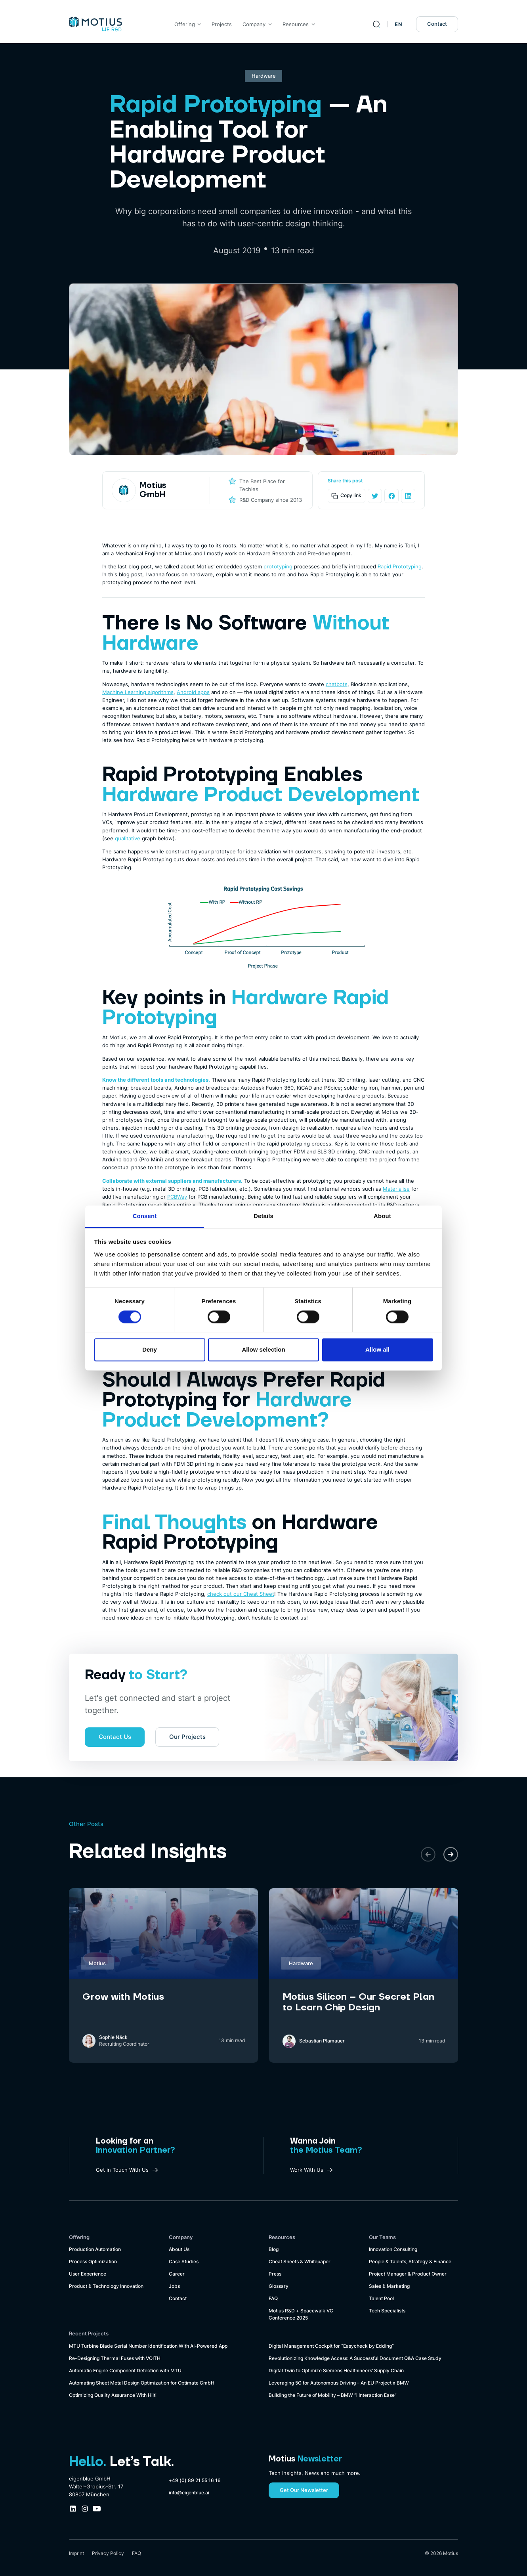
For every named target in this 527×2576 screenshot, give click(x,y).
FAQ (273, 2298)
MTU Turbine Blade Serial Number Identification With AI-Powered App (148, 2346)
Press (275, 2274)
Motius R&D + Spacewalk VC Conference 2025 (301, 2314)
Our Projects (187, 1736)
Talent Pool (381, 2298)
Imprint (76, 2553)
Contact (437, 24)
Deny (149, 1349)
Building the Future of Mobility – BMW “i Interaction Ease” (333, 2395)
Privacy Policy (108, 2553)
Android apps (193, 692)
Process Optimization (93, 2261)
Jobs (174, 2286)
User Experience (87, 2274)
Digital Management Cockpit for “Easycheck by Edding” (331, 2346)
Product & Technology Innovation (106, 2286)
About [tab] (382, 1215)
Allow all (377, 1349)
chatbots (337, 684)
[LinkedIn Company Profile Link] (73, 2509)
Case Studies (184, 2261)
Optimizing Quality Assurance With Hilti (113, 2395)
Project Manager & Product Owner (408, 2274)
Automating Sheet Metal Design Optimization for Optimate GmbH (141, 2383)
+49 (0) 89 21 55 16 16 (195, 2480)
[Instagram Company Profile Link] (85, 2509)
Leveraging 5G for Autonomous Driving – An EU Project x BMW (339, 2383)
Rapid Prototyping (400, 566)
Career (177, 2274)
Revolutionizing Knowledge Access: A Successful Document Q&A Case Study (355, 2358)
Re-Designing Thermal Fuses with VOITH (114, 2358)
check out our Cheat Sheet (240, 1594)
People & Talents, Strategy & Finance (410, 2261)
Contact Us (115, 1736)
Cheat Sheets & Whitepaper (299, 2261)
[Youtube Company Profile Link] (97, 2509)
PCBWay (177, 1196)
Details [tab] (263, 1215)
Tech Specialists (387, 2311)
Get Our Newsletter (304, 2490)
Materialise (396, 1189)
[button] (428, 1854)
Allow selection (263, 1349)
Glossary (278, 2286)
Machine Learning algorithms (138, 692)
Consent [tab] (145, 1215)
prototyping (278, 566)
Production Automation (95, 2249)
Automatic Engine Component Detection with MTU (125, 2370)
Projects (222, 24)
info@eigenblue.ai (189, 2493)
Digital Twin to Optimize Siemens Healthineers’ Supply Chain (336, 2370)
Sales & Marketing (389, 2286)
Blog (274, 2249)
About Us (179, 2249)
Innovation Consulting (393, 2249)
